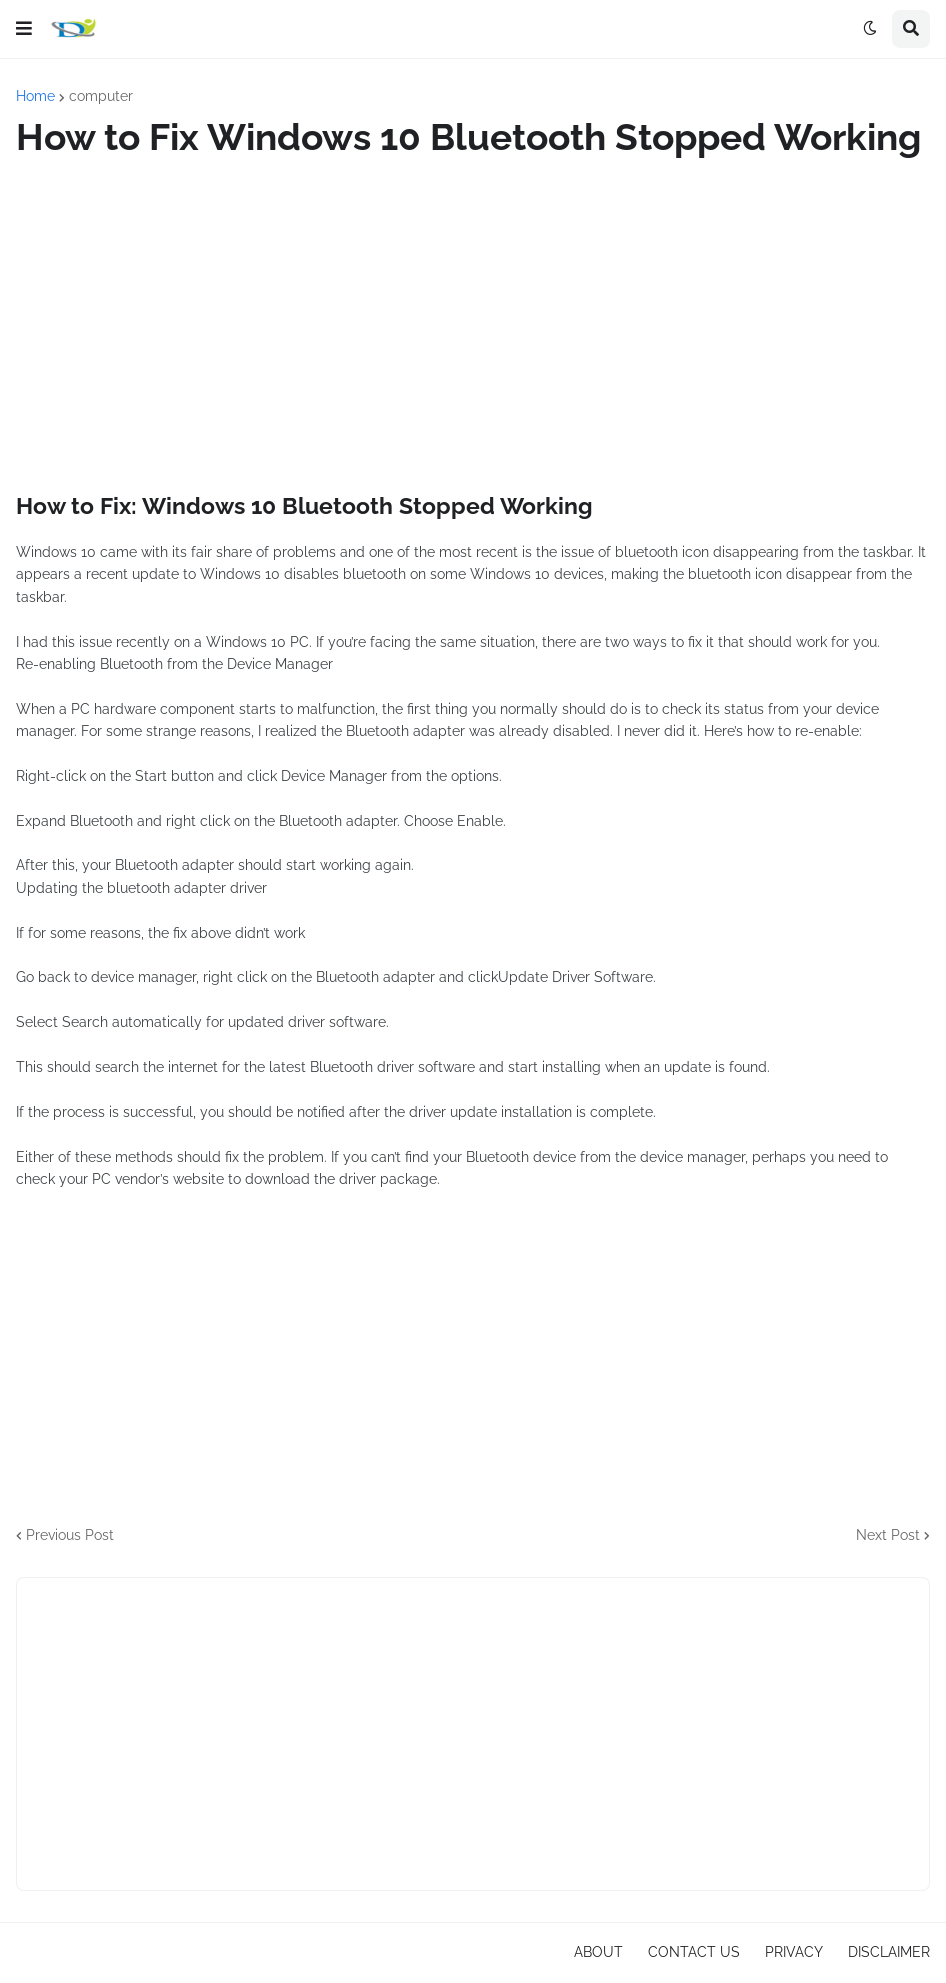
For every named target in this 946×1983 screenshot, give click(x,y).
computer (101, 96)
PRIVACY (794, 1952)
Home (35, 96)
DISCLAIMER (889, 1952)
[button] (24, 29)
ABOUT (598, 1952)
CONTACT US (694, 1952)
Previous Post (70, 1535)
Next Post (888, 1535)
